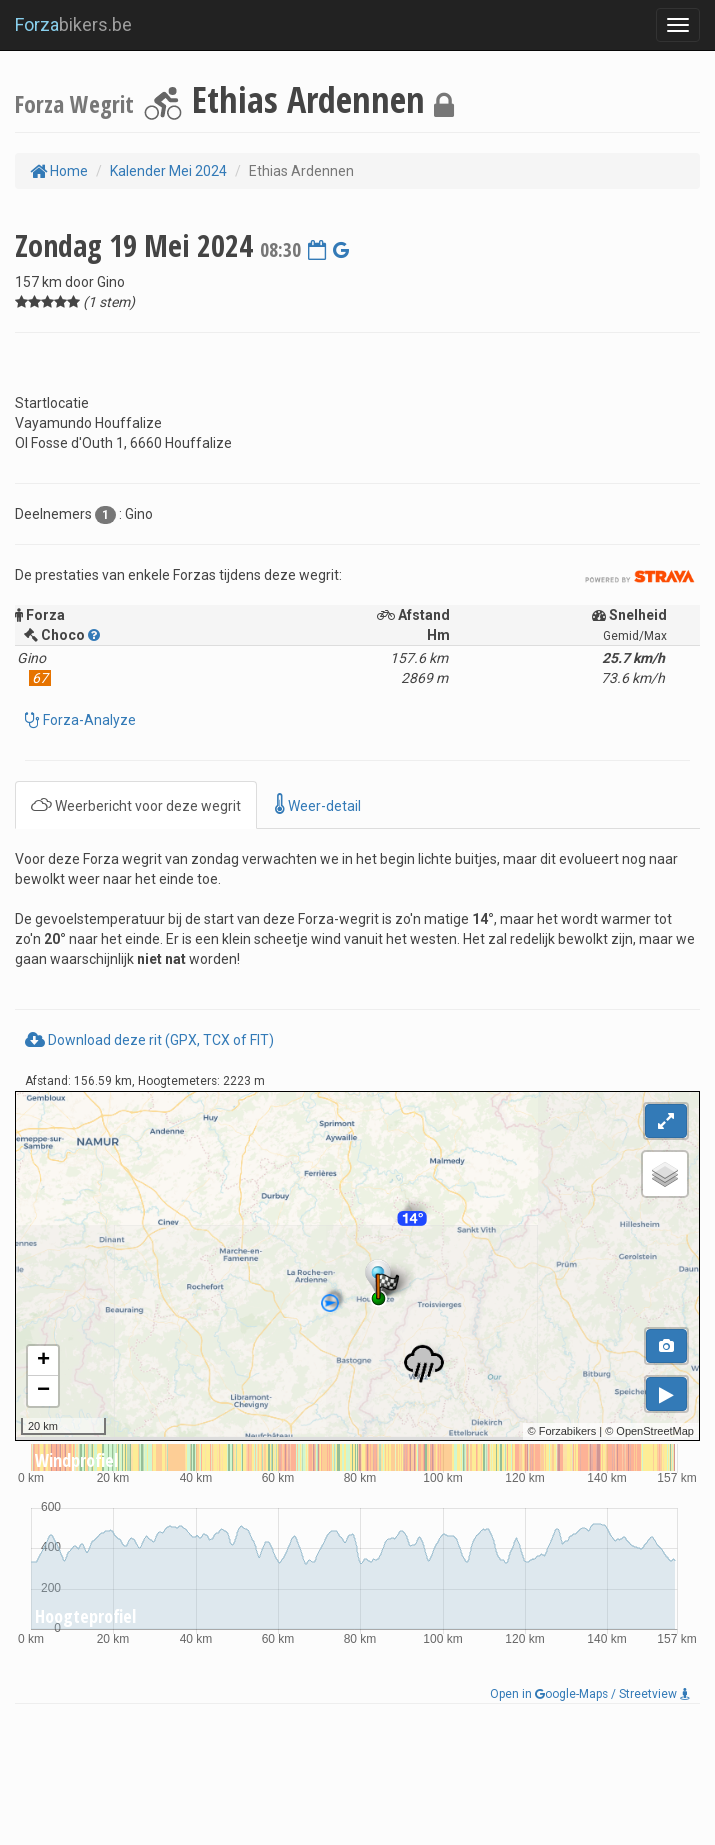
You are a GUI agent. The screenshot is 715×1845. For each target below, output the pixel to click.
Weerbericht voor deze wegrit (136, 804)
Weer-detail (318, 804)
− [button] (43, 1391)
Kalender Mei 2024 (168, 171)
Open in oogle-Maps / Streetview (590, 1694)
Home (59, 171)
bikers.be (73, 24)
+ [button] (43, 1361)
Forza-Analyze (88, 720)
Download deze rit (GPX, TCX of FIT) (149, 1040)
